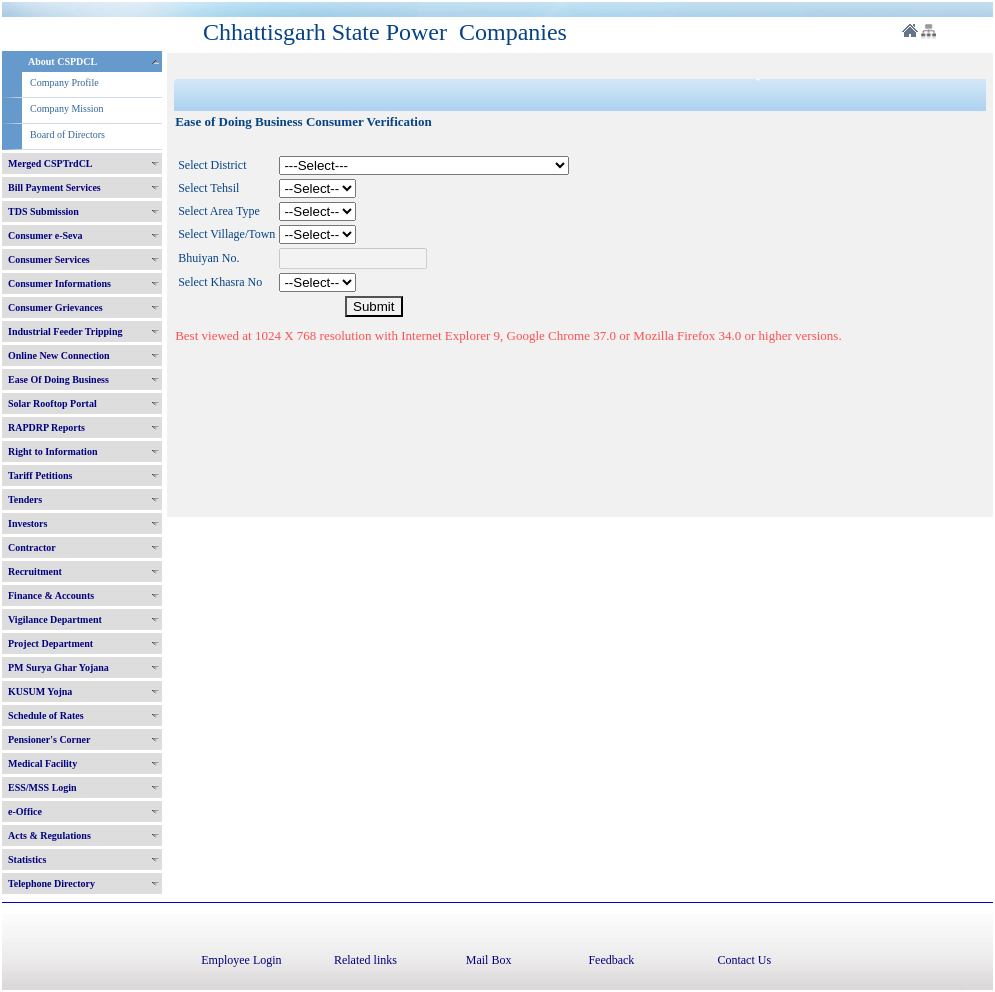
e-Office (25, 811)
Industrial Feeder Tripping (65, 331)
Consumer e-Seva (45, 235)
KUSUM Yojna (40, 691)
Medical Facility (42, 763)
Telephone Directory (51, 883)
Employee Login (241, 960)
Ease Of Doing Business (58, 379)
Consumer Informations (59, 283)
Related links (365, 960)
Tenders (25, 499)
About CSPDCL (62, 61)
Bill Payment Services (54, 187)
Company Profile (64, 82)
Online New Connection (59, 355)
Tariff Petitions (40, 475)
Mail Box (489, 960)
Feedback (611, 960)
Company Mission (67, 108)
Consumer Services (49, 259)
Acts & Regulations (49, 835)
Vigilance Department (55, 619)
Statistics (27, 859)
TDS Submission (43, 211)
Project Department (50, 643)
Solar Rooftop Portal (52, 403)
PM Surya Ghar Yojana (58, 667)
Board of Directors (67, 134)
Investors (27, 523)
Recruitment (35, 571)
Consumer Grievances (55, 307)
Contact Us (744, 960)
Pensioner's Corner (49, 739)
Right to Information (52, 451)
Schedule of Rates (46, 715)
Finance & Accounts (51, 595)
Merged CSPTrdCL (50, 163)
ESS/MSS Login (42, 787)
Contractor (32, 547)
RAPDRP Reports (46, 427)
